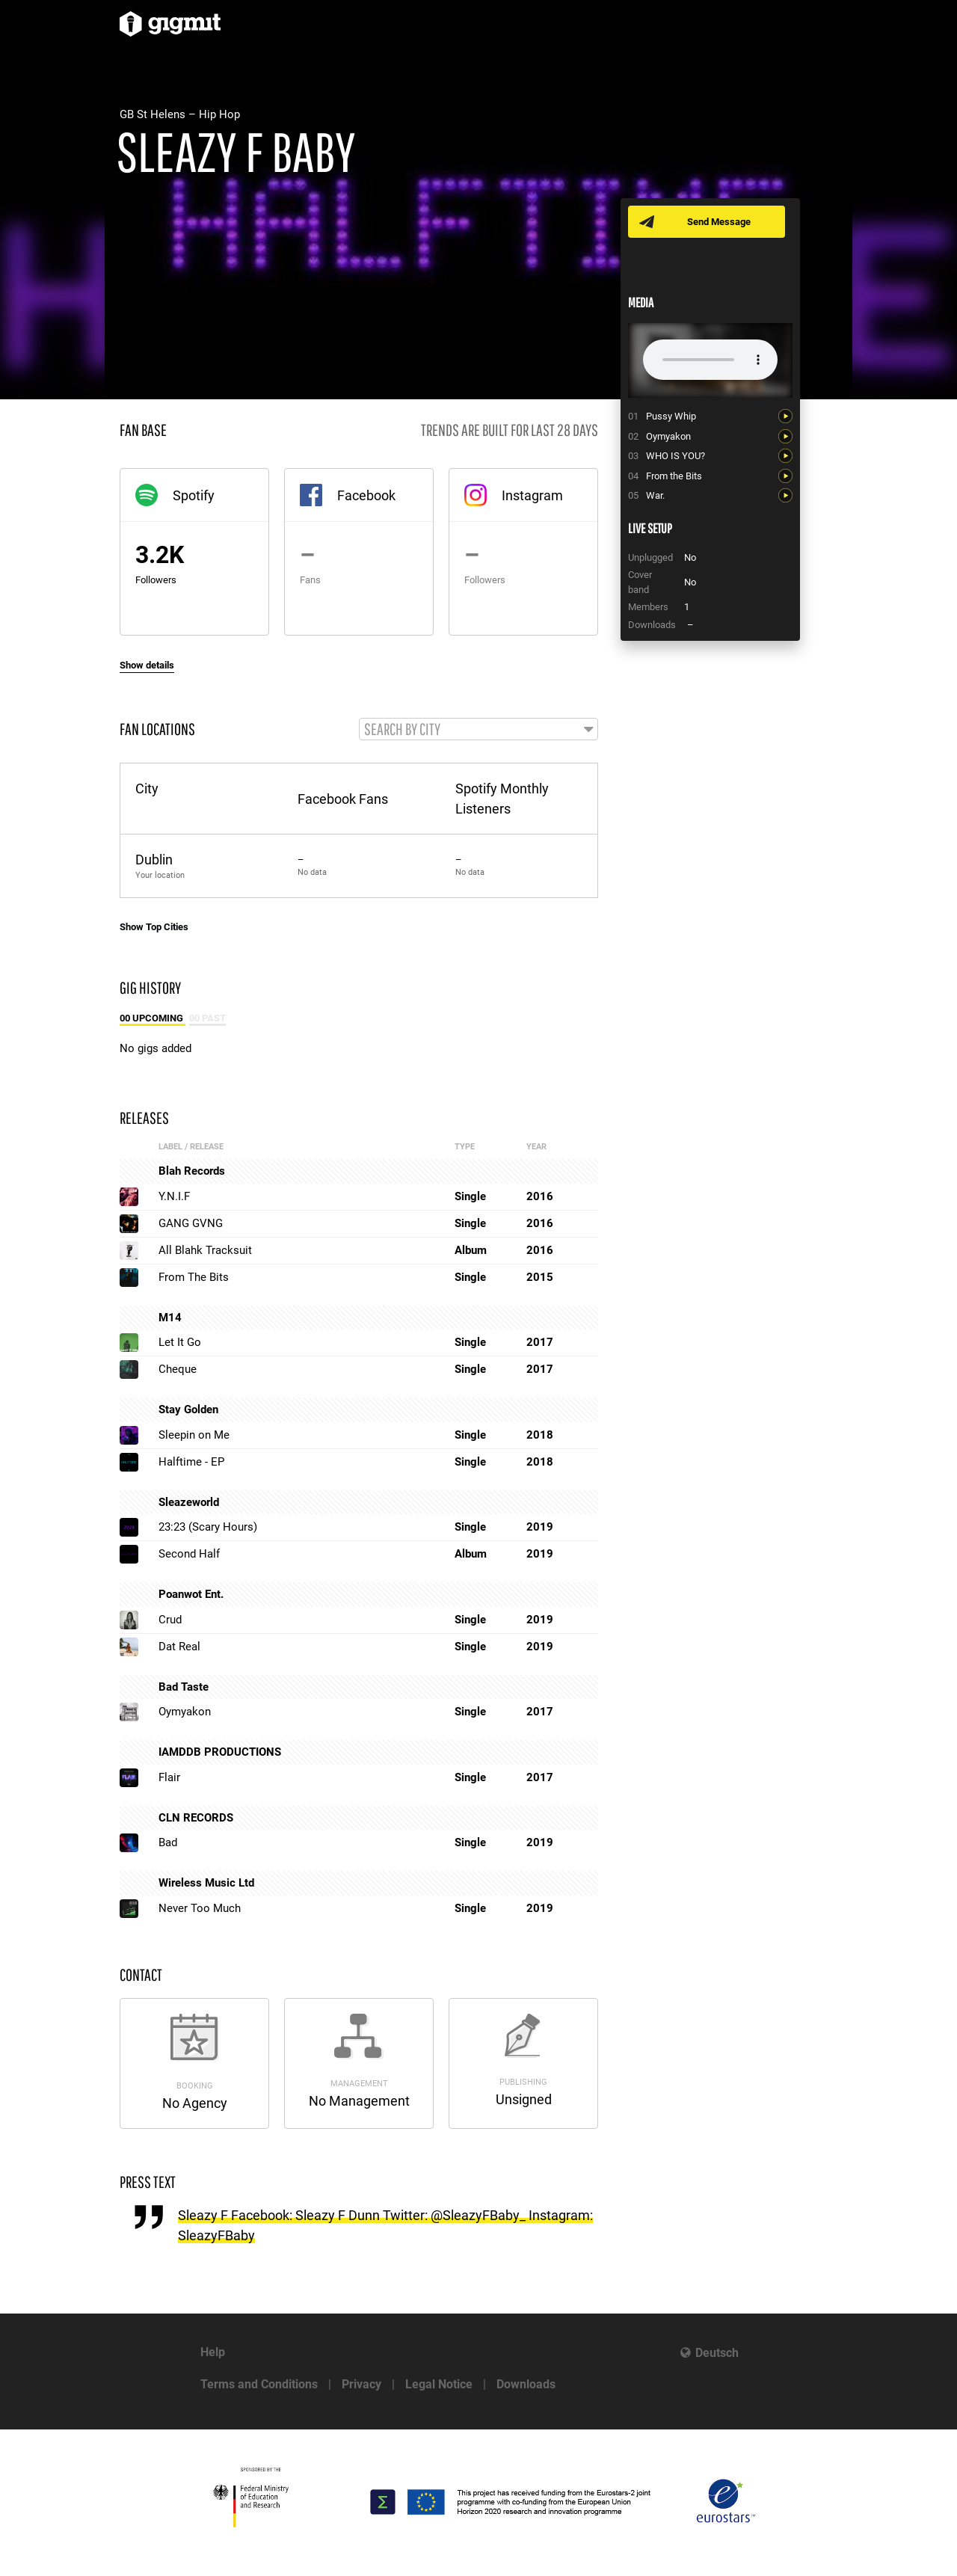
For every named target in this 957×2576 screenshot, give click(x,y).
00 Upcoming (152, 1018)
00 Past (207, 1018)
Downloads (526, 2384)
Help (212, 2352)
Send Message (719, 221)
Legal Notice (439, 2384)
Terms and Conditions (259, 2384)
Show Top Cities (154, 927)
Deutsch (717, 2353)
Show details (147, 665)
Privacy (361, 2384)
